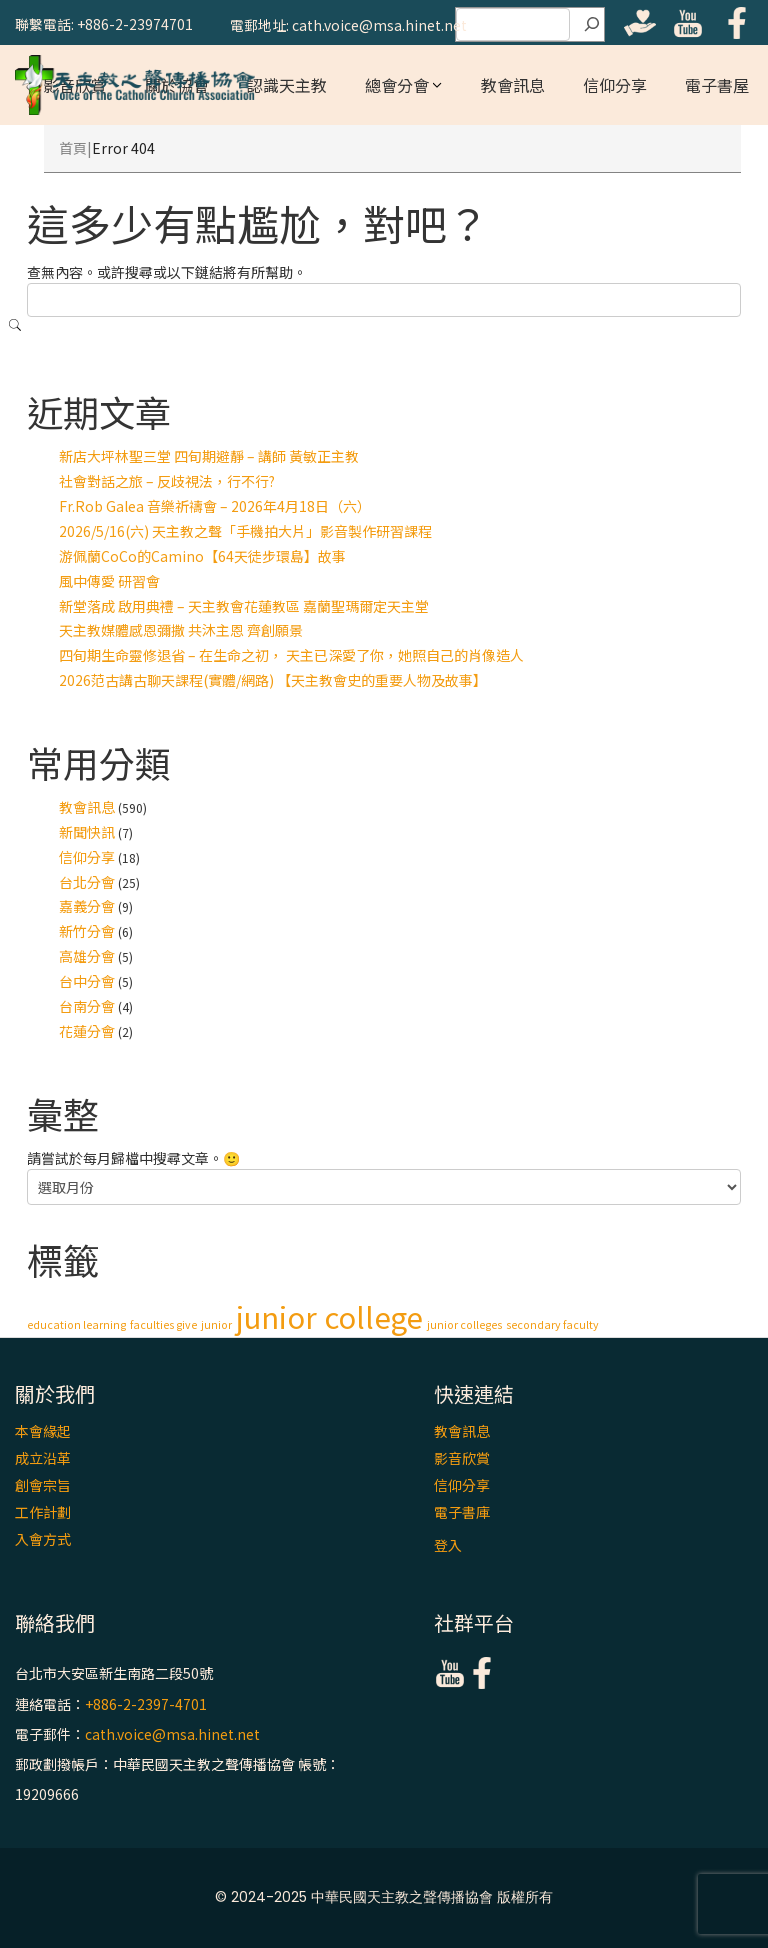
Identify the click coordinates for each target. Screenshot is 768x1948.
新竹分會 (87, 931)
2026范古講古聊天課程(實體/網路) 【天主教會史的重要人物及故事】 (273, 680)
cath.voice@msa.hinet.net (172, 1734)
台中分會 (87, 981)
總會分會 (397, 85)
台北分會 (87, 882)
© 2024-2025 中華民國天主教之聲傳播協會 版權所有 (384, 1897)
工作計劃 (43, 1512)
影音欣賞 (462, 1458)
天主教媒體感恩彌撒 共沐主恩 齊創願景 (181, 630)
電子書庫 (462, 1512)
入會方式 (43, 1539)
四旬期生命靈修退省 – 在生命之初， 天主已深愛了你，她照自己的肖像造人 (291, 655)
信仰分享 (615, 85)
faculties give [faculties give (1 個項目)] (163, 1324)
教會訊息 (513, 85)
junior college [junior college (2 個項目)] (329, 1316)
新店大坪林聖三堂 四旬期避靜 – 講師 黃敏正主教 (209, 456)
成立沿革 (43, 1458)
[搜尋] (592, 25)
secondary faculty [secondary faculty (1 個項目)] (552, 1324)
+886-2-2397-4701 (146, 1704)
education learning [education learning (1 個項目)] (76, 1324)
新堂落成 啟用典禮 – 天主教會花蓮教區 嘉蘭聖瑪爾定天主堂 (244, 606)
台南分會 (87, 1006)
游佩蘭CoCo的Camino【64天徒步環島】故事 (202, 556)
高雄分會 (87, 956)
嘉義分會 (87, 906)
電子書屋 (717, 85)
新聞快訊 (87, 832)
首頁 (73, 148)
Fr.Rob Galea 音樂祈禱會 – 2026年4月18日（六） (215, 506)
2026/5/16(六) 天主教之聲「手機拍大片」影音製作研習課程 (245, 531)
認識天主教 (287, 85)
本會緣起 (43, 1431)
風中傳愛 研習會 (109, 581)
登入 (448, 1545)
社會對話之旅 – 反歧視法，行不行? (167, 481)
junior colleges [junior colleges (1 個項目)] (464, 1324)
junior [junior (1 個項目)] (216, 1324)
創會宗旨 (43, 1485)
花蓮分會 (87, 1031)
